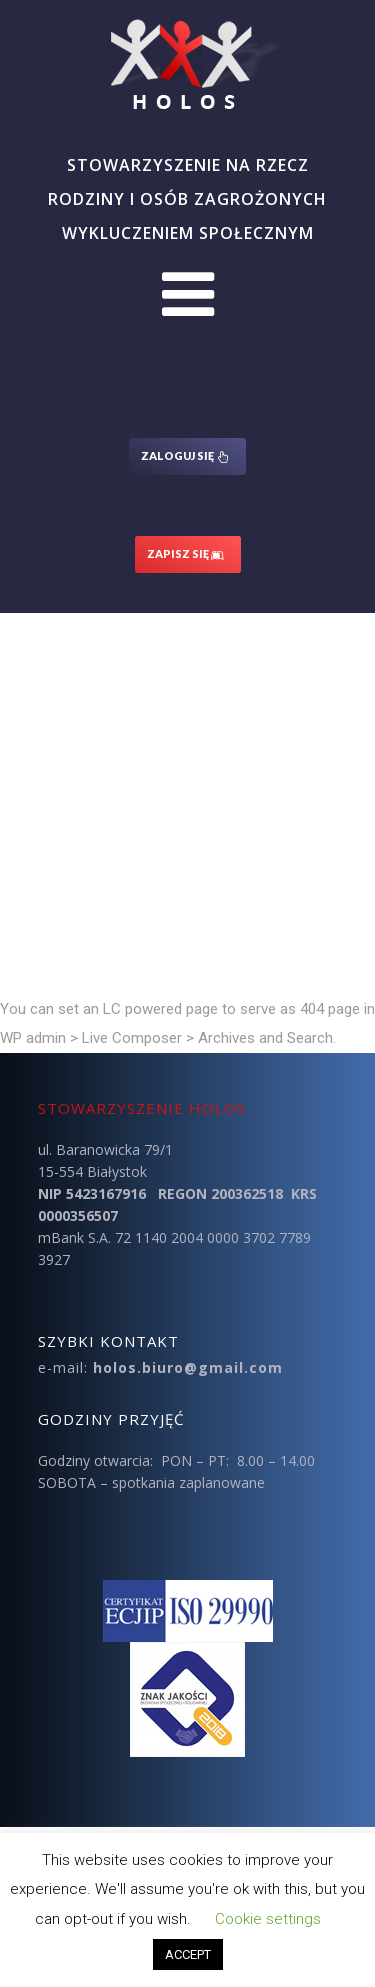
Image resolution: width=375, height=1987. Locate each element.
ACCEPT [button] (188, 1954)
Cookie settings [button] (268, 1919)
